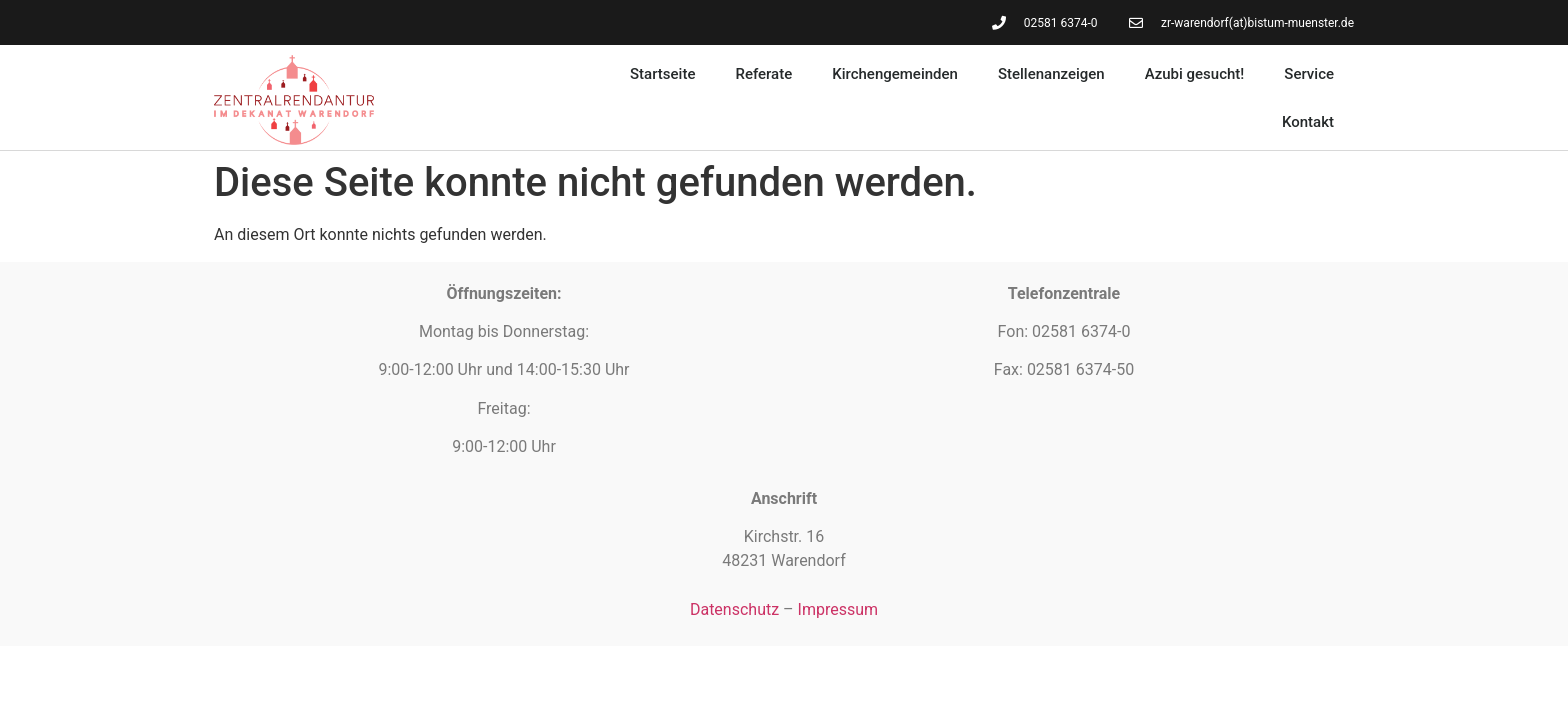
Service (1309, 74)
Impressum (838, 609)
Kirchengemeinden (895, 74)
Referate (763, 74)
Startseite (662, 74)
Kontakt (1308, 122)
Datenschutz (734, 609)
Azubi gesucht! (1195, 74)
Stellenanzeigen (1051, 74)
